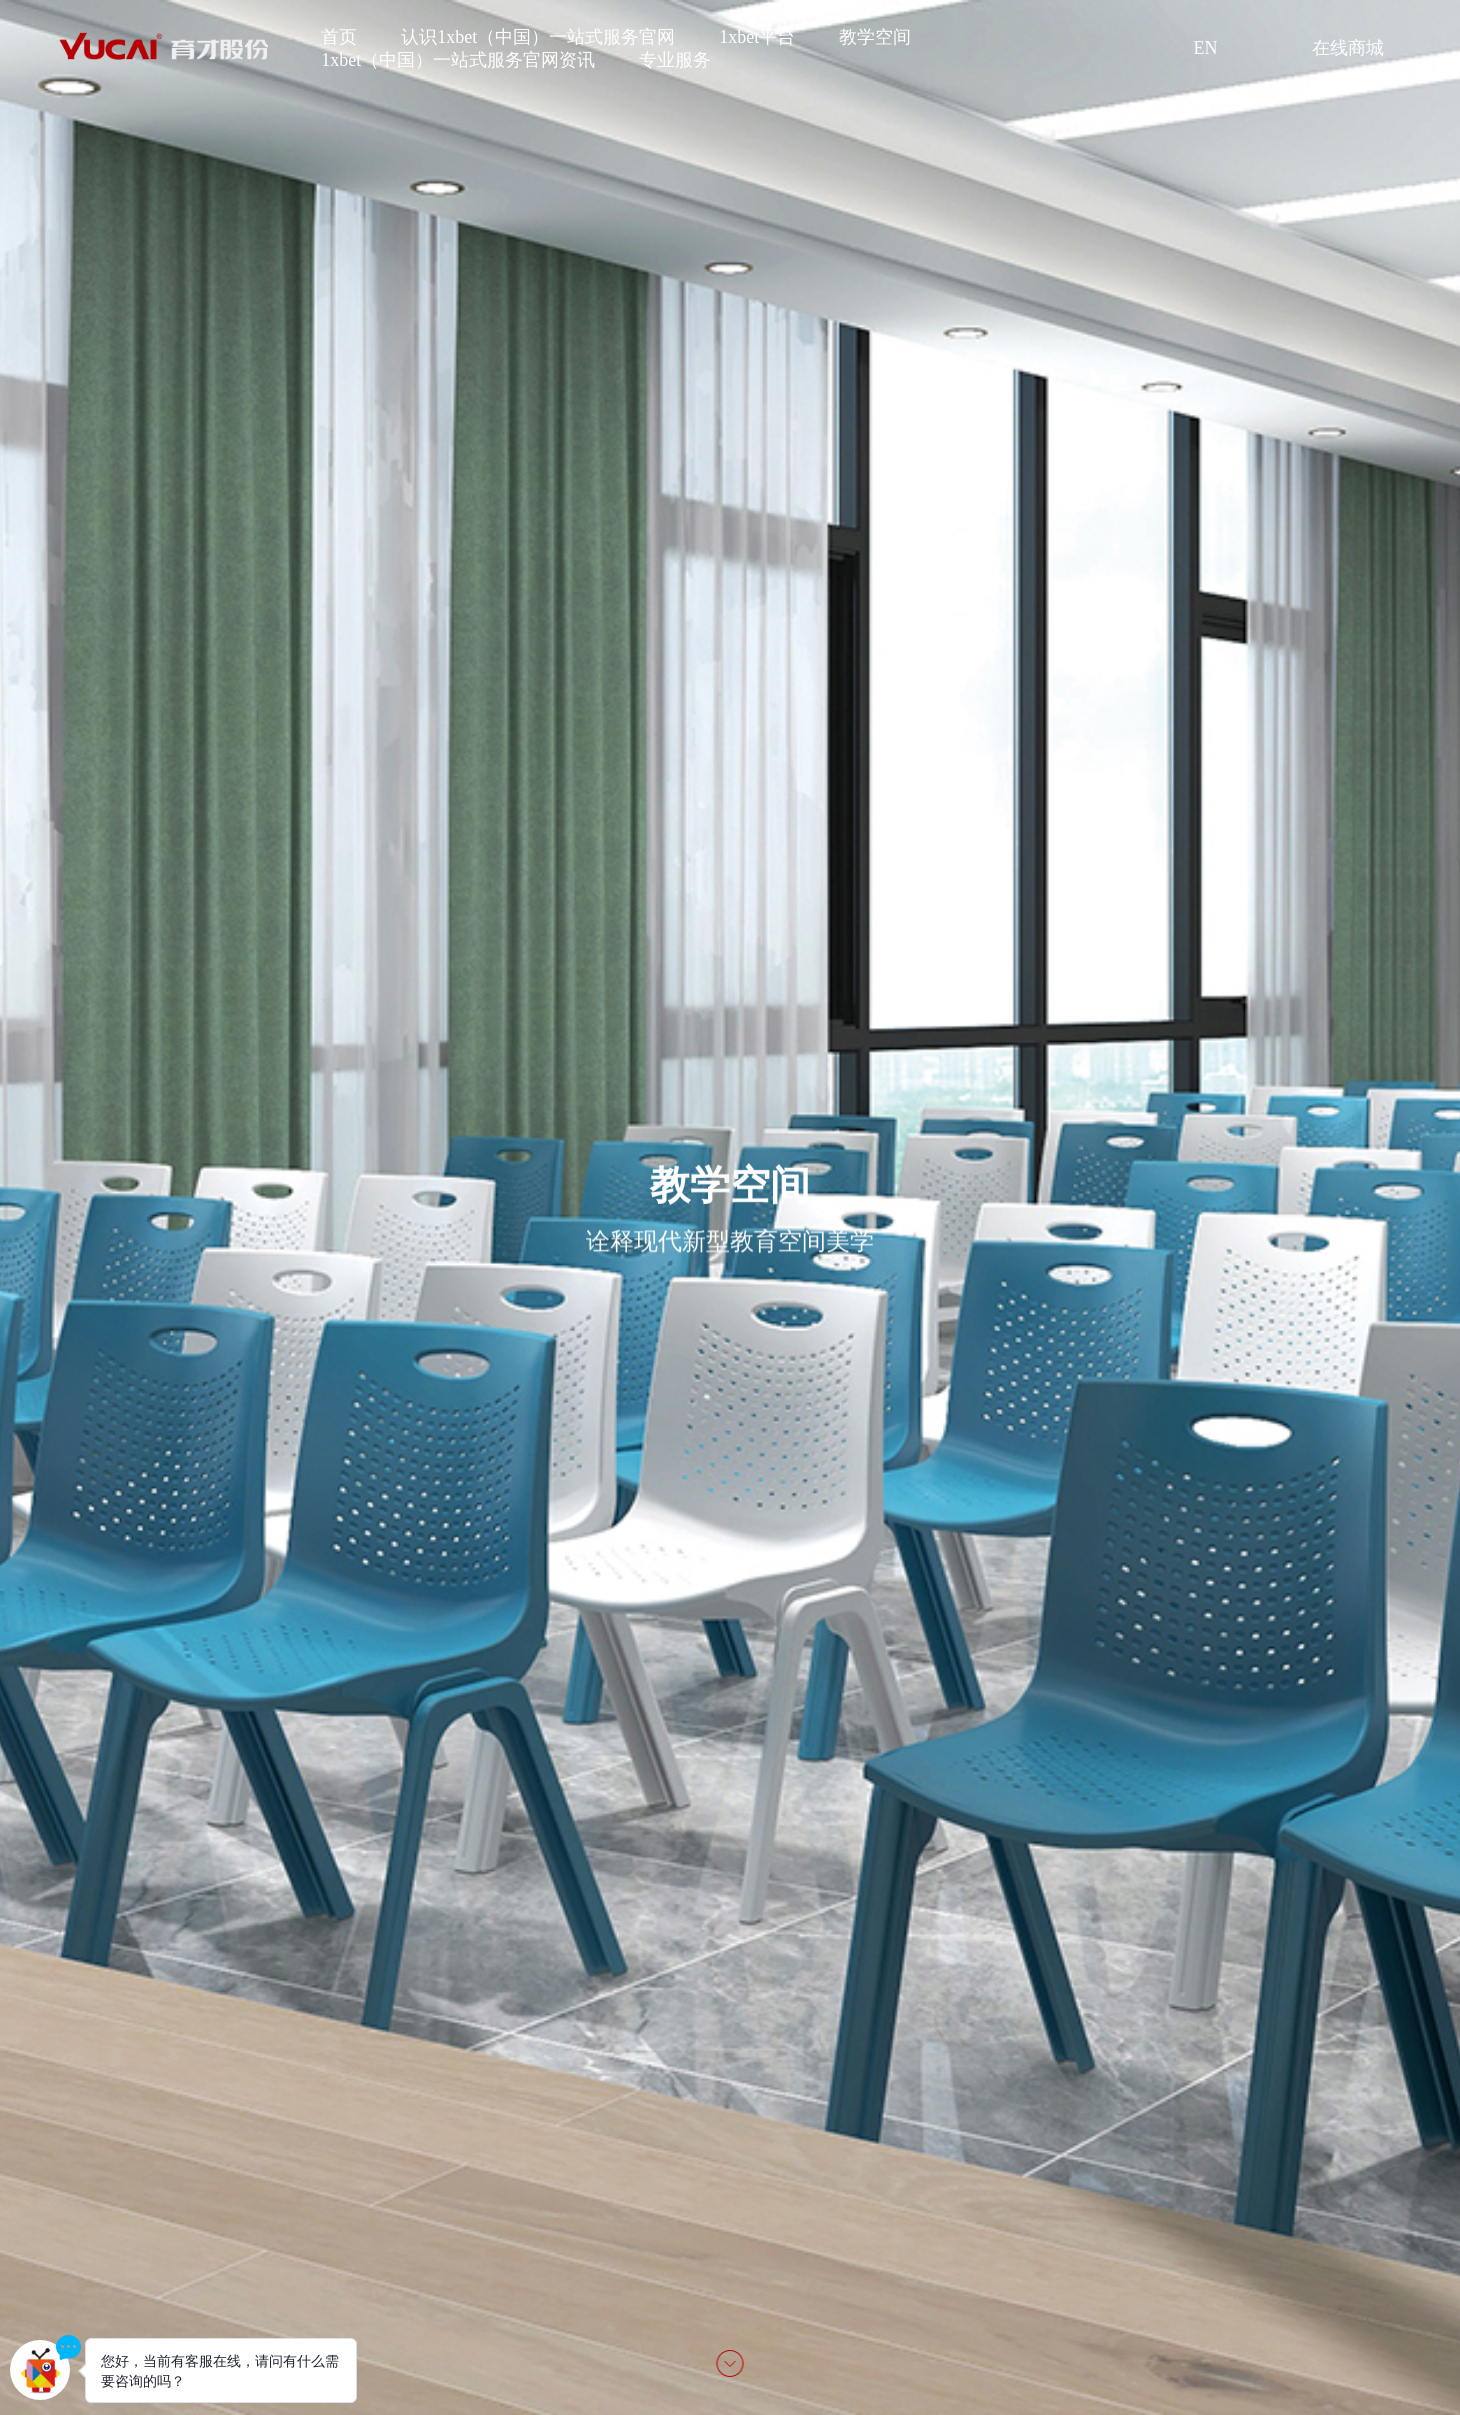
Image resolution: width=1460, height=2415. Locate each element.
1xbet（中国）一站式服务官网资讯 (458, 60)
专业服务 (675, 60)
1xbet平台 (757, 37)
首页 (339, 37)
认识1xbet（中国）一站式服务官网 (538, 37)
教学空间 (875, 37)
